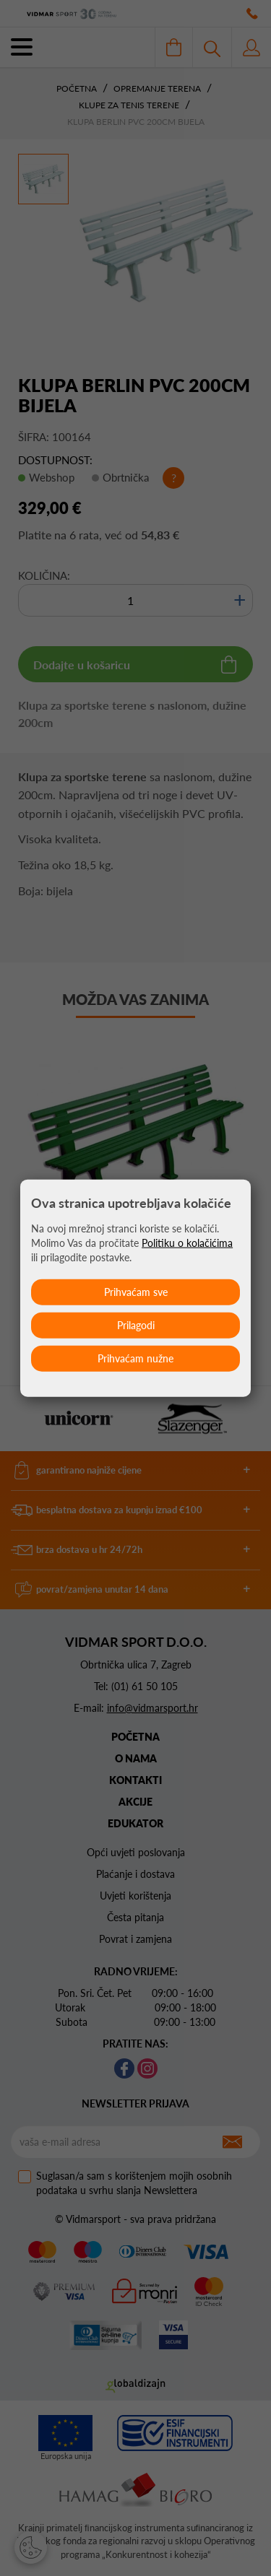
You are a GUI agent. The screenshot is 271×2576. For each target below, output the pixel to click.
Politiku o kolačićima (187, 1242)
